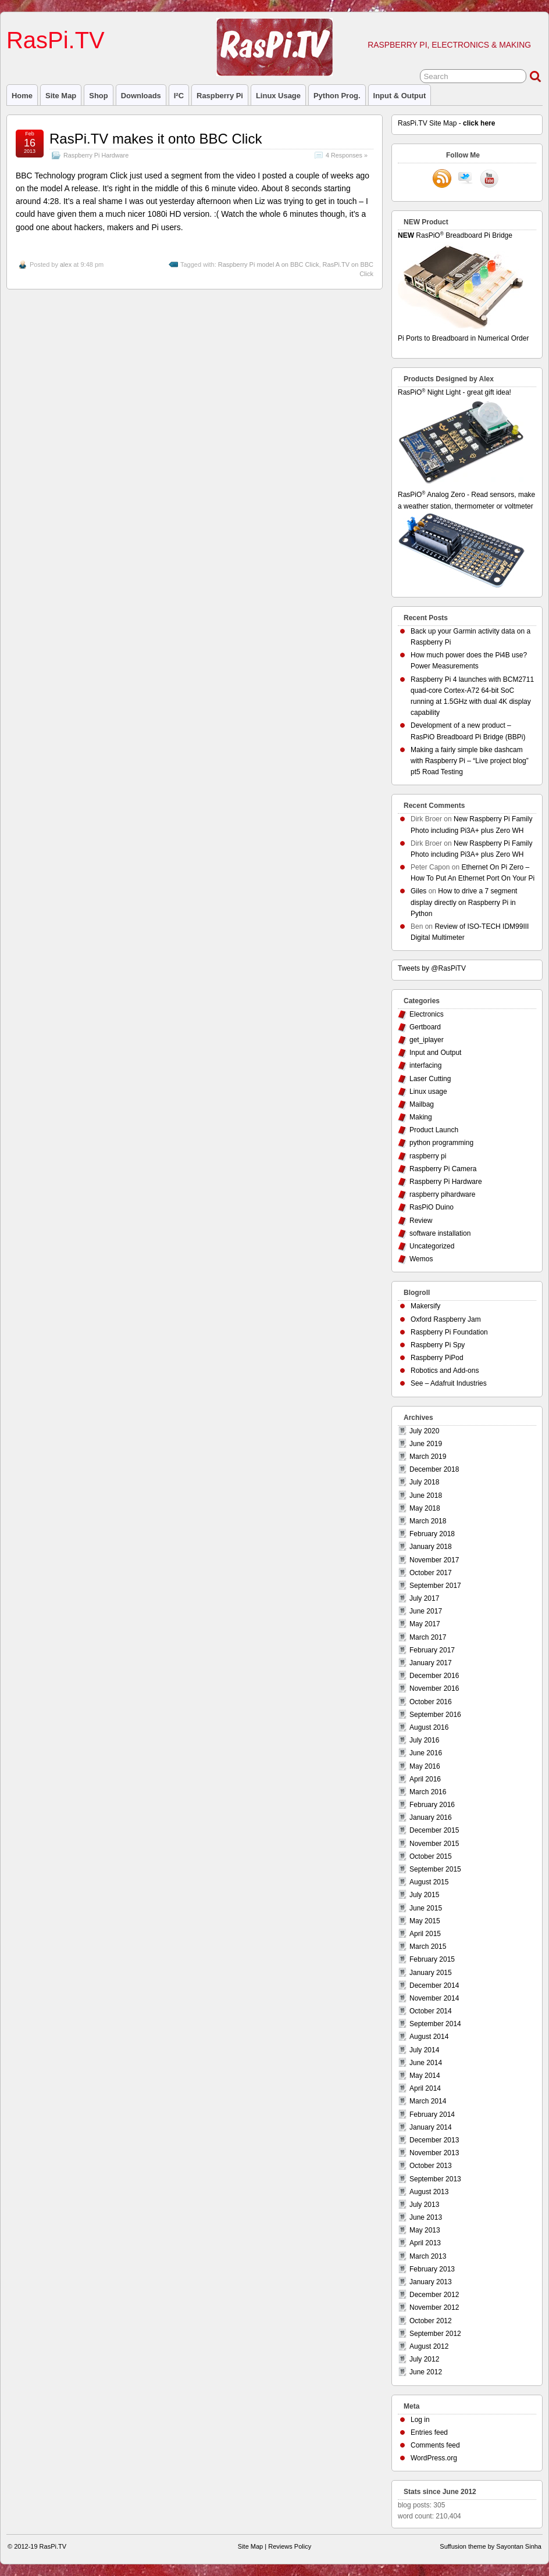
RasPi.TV (55, 40)
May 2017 (424, 1624)
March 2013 (427, 2256)
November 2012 (434, 2307)
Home (22, 95)
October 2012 (430, 2321)
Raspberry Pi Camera (442, 1169)
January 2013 (430, 2282)
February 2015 (432, 1959)
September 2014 (435, 2024)
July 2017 (424, 1598)
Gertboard (425, 1027)
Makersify (425, 1306)
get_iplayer (426, 1040)
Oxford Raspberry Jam (446, 1319)
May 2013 (424, 2230)
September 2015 (435, 1869)
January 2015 (430, 1973)
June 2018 (425, 1495)
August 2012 (428, 2346)
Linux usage (278, 95)
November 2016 (434, 1688)
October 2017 (430, 1573)
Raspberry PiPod (437, 1358)
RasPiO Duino (431, 1207)
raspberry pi (220, 95)
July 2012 (424, 2359)
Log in (420, 2420)
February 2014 (432, 2114)
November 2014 (434, 1998)
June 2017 (425, 1611)
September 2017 (435, 1586)
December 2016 (434, 1676)
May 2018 (424, 1508)
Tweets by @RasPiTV (432, 968)
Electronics (426, 1014)
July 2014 (424, 2050)
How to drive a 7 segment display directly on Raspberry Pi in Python (464, 902)
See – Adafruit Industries (449, 1383)
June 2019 (425, 1444)
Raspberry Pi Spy (438, 1345)
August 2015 (428, 1882)
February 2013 (432, 2269)
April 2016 (425, 1779)
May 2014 (424, 2075)
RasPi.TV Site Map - (446, 123)
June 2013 (425, 2217)
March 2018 (427, 1521)
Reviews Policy (289, 2546)
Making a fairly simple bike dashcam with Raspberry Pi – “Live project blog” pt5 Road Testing (470, 761)
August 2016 (428, 1727)
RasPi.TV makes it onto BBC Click (155, 138)
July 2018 (424, 1482)
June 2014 (425, 2063)
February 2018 (432, 1534)
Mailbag (421, 1104)
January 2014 (430, 2127)
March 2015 (427, 1946)
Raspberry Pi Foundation (449, 1332)
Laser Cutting (430, 1079)
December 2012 (434, 2295)
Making (420, 1117)
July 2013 (424, 2205)
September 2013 (435, 2179)
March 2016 (427, 1792)
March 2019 (427, 1456)
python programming (441, 1143)
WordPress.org (434, 2458)
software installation (439, 1233)
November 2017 (434, 1560)
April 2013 (425, 2243)
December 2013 (434, 2140)
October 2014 (430, 2011)
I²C (179, 95)
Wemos (421, 1259)
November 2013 (434, 2153)
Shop (98, 95)
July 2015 (424, 1895)
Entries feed (429, 2432)
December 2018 (434, 1469)
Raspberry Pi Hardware (96, 155)
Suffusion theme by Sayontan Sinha (490, 2546)
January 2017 (430, 1663)
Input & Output (399, 95)
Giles (418, 891)
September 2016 (435, 1715)
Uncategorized (431, 1246)
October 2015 (430, 1856)
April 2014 (425, 2088)
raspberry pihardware (442, 1194)
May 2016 (424, 1766)
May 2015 (424, 1921)
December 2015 (434, 1830)
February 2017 (432, 1650)
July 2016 (424, 1740)
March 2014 (427, 2101)
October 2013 (430, 2166)
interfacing (425, 1065)
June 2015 (425, 1908)
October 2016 (430, 1702)
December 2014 (434, 1985)
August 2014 (428, 2037)
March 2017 (427, 1637)
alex (66, 264)
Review (420, 1221)
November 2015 (434, 1844)
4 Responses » (347, 155)
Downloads (141, 95)
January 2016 (430, 1817)
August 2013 (428, 2192)
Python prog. (337, 95)
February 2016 (432, 1805)
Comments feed (435, 2445)
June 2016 (425, 1753)
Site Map (60, 95)
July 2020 (424, 1431)
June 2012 (425, 2372)
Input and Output (435, 1053)
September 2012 (435, 2334)
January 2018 (430, 1547)
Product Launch (433, 1130)
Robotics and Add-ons (445, 1370)
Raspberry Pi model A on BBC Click (268, 264)
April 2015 (425, 1934)
